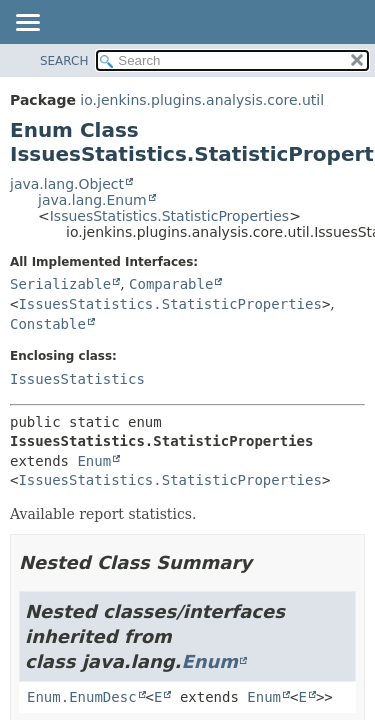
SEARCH (64, 61)
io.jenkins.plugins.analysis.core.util (202, 100)
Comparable (171, 284)
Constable (48, 324)
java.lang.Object (67, 184)
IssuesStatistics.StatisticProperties (169, 216)
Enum (94, 461)
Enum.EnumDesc (82, 697)
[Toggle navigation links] (27, 24)
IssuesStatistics (77, 379)
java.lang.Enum (92, 200)
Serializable (60, 284)
